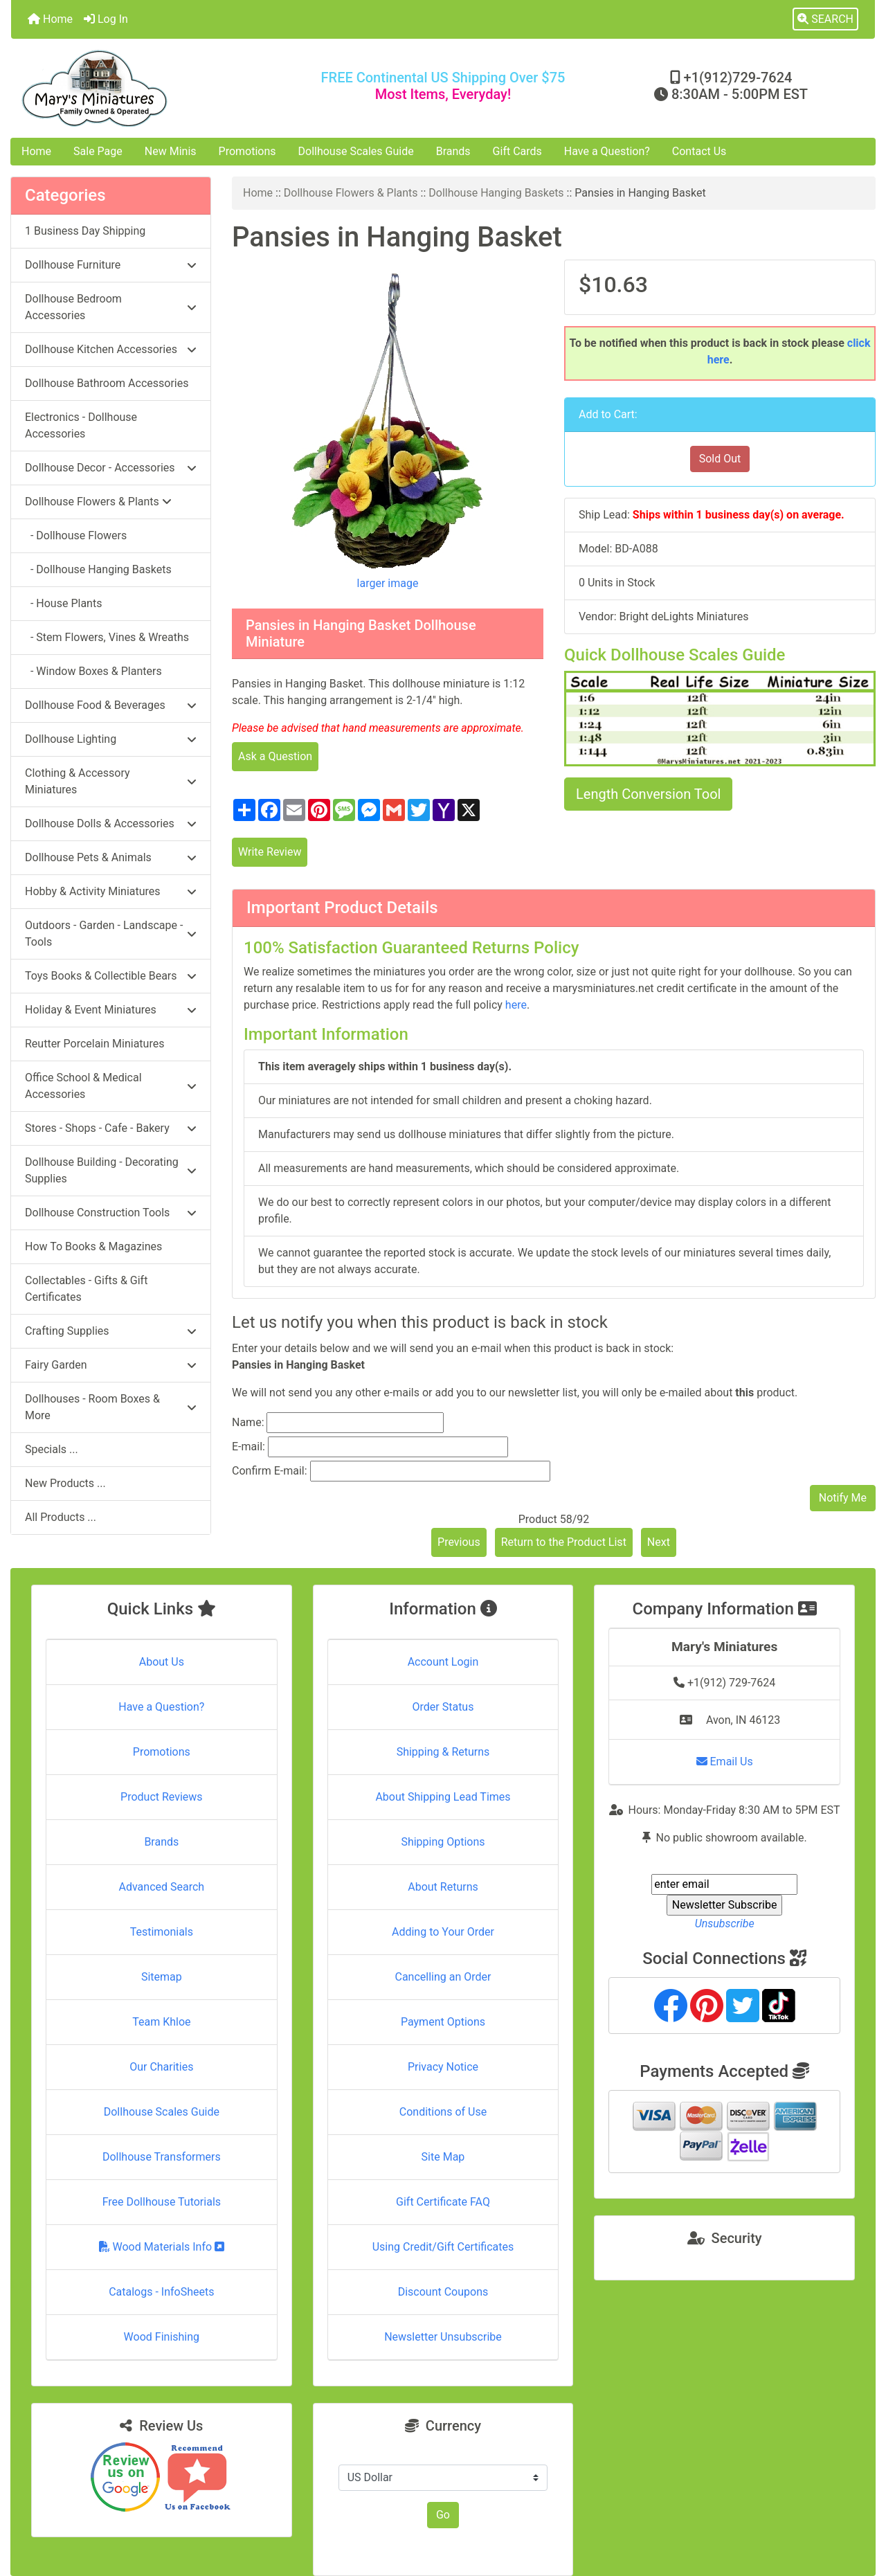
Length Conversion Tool (648, 794)
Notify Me (843, 1497)
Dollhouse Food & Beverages (111, 705)
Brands (453, 151)
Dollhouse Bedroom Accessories (111, 307)
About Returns (443, 1886)
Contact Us (699, 151)
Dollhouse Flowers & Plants (351, 192)
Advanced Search (162, 1886)
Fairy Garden (111, 1364)
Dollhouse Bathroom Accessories (106, 383)
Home (50, 19)
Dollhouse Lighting (111, 739)
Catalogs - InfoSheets (161, 2291)
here (516, 1004)
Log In (106, 19)
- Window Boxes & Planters (93, 671)
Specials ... (51, 1449)
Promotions (247, 151)
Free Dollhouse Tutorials (161, 2201)
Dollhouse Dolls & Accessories (111, 823)
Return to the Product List (563, 1542)
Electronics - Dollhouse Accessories (81, 425)
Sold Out (720, 458)
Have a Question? (607, 151)
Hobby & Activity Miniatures (111, 891)
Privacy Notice (443, 2066)
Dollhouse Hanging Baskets (495, 192)
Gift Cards (517, 151)
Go (443, 2514)
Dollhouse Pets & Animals (111, 857)
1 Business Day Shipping (85, 230)
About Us (161, 1661)
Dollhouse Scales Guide (356, 151)
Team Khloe (161, 2021)
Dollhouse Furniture (111, 264)
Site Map (443, 2156)
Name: (248, 1422)
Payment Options (443, 2021)
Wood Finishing (161, 2336)
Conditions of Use (443, 2111)
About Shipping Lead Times (442, 1796)
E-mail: (248, 1446)
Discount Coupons (443, 2291)
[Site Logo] (155, 88)
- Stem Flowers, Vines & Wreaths (107, 637)
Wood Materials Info (162, 2246)
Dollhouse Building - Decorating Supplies (111, 1170)
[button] (825, 19)
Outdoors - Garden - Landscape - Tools (111, 933)
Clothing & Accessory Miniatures (111, 781)
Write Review (269, 851)
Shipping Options (443, 1841)
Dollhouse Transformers (161, 2156)
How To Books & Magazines (93, 1246)
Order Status (443, 1706)
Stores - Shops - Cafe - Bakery (111, 1128)
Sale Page (98, 151)
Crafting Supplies (111, 1330)
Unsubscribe (724, 1923)
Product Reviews (161, 1796)
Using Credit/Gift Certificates (443, 2246)
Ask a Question (275, 756)
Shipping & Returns (443, 1751)
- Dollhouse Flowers (76, 535)
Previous (458, 1542)
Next (658, 1542)
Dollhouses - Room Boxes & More (111, 1407)
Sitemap (161, 1976)
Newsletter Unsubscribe (443, 2336)
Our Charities (161, 2066)
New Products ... (65, 1483)
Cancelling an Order (443, 1976)
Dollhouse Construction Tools (111, 1212)
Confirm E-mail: (269, 1470)
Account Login (443, 1661)
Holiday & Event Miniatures (111, 1009)
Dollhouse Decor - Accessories (111, 467)
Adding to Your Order (443, 1931)
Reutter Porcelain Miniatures (94, 1043)
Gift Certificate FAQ (443, 2201)
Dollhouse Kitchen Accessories (111, 349)
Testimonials (161, 1931)
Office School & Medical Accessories (111, 1086)
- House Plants (63, 603)
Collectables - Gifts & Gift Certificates (86, 1289)
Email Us (724, 1761)
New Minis (171, 151)
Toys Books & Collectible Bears (111, 975)
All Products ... (60, 1517)
